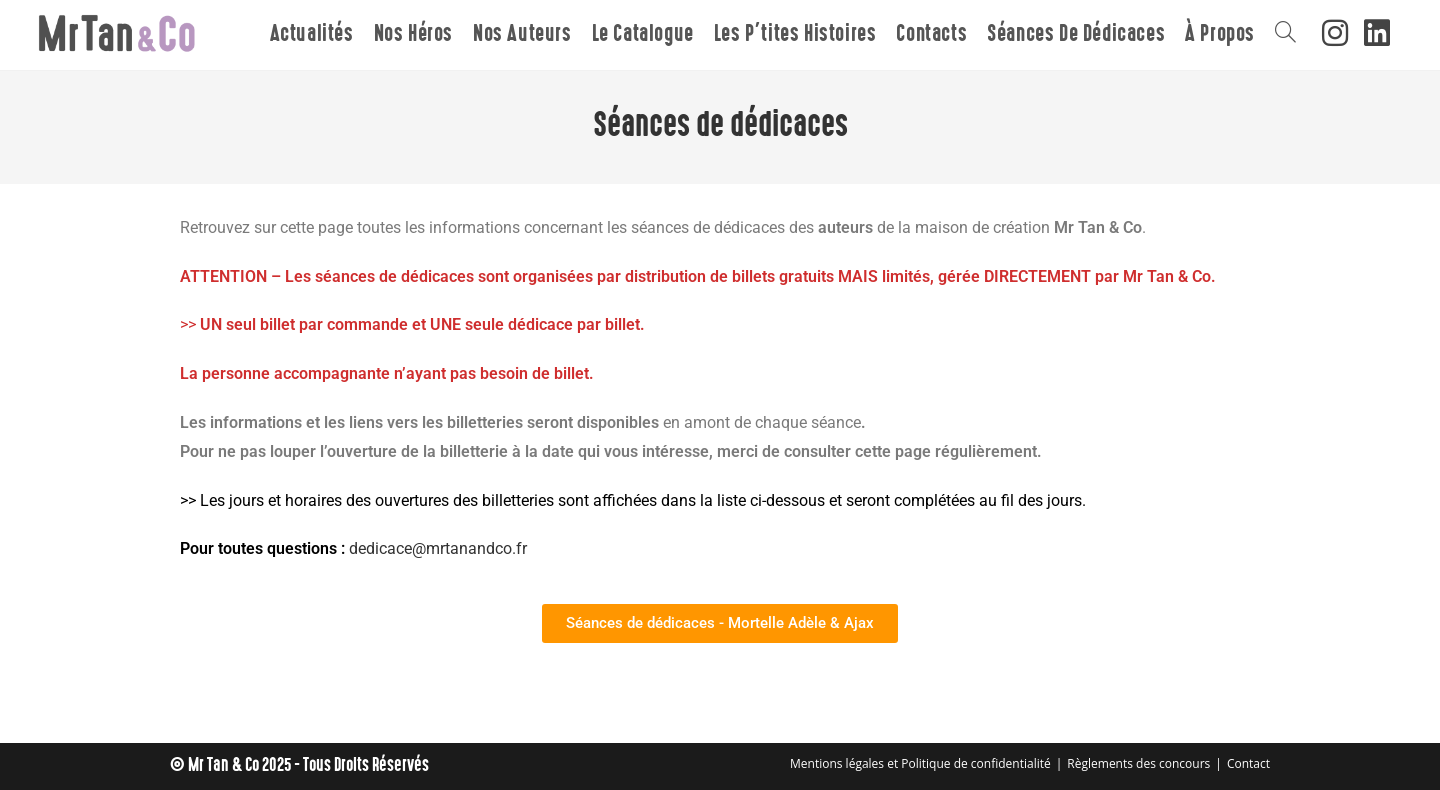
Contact (1248, 763)
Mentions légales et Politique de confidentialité (920, 763)
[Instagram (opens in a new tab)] (1335, 33)
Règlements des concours (1138, 763)
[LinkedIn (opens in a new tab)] (1377, 33)
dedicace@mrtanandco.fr (438, 548)
